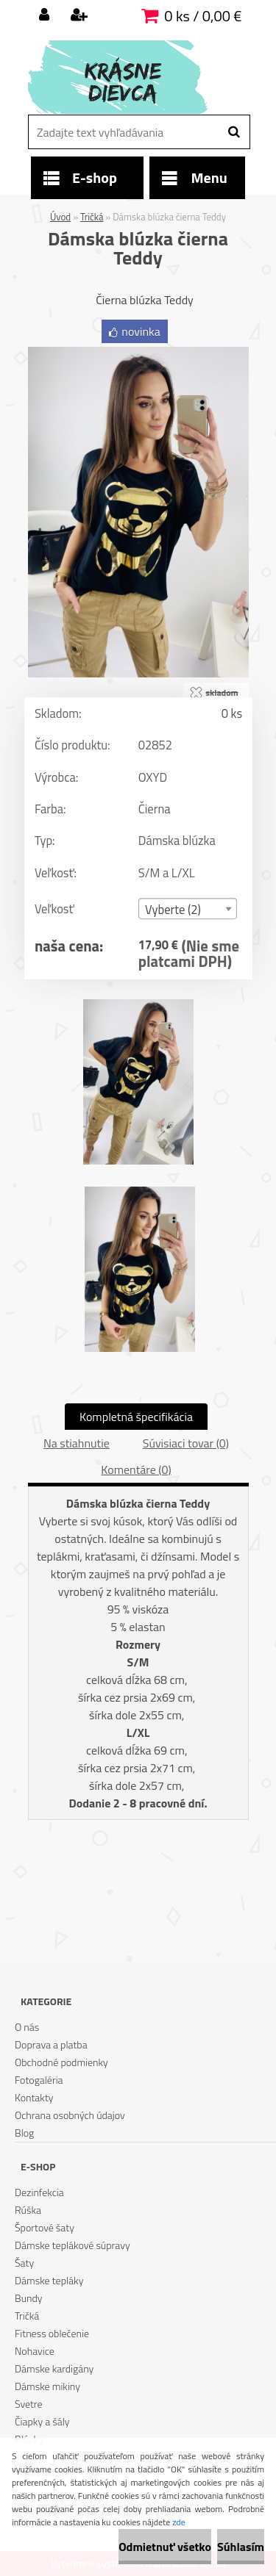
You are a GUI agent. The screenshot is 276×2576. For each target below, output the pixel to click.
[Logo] (129, 77)
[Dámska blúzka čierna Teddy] (138, 352)
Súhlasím (240, 2546)
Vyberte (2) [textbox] (173, 909)
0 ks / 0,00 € (202, 15)
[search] (234, 132)
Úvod (60, 216)
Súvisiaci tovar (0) (186, 1443)
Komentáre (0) (136, 1469)
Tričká (91, 216)
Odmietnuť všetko (164, 2546)
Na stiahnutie (76, 1443)
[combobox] (187, 908)
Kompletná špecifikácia (136, 1416)
